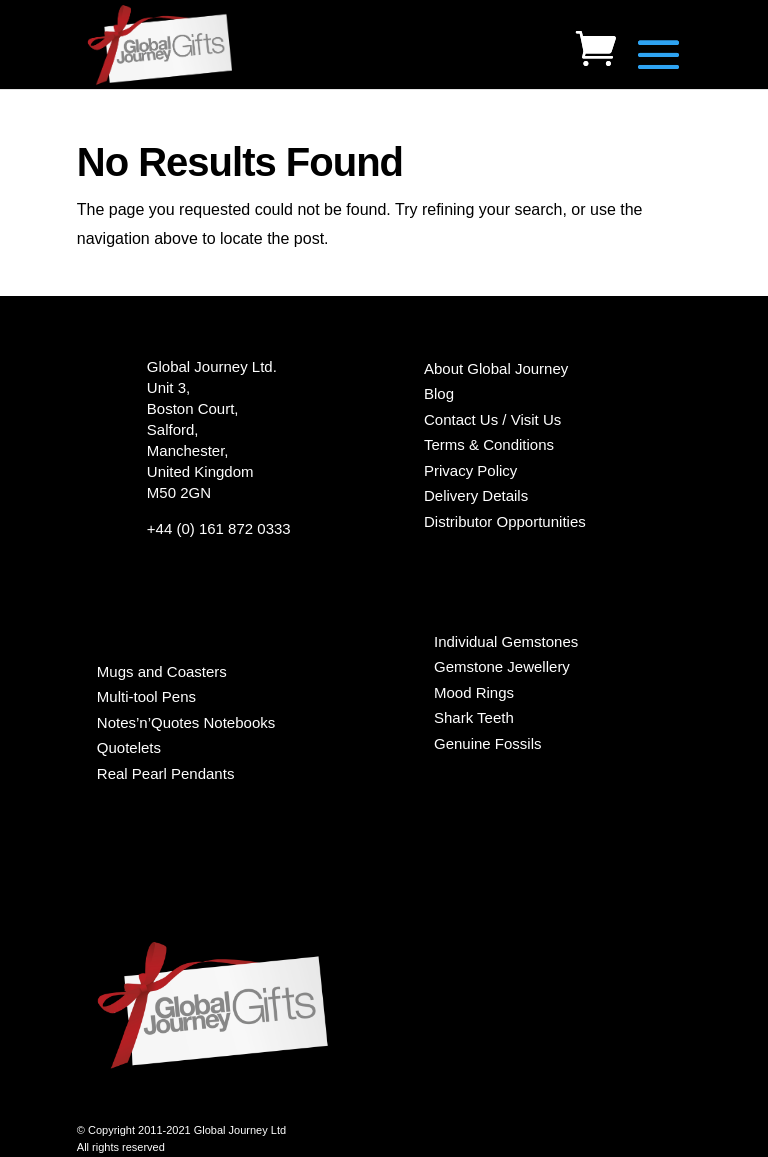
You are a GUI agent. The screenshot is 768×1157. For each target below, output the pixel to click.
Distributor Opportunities (505, 521)
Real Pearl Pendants (166, 773)
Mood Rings (474, 692)
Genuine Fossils (488, 743)
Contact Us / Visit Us (492, 419)
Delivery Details (476, 495)
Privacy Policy (470, 470)
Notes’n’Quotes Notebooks (186, 722)
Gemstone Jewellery (502, 666)
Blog (439, 393)
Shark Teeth (474, 717)
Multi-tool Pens (146, 696)
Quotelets (129, 747)
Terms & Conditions (489, 444)
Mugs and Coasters (162, 671)
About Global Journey (496, 368)
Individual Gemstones (506, 641)
